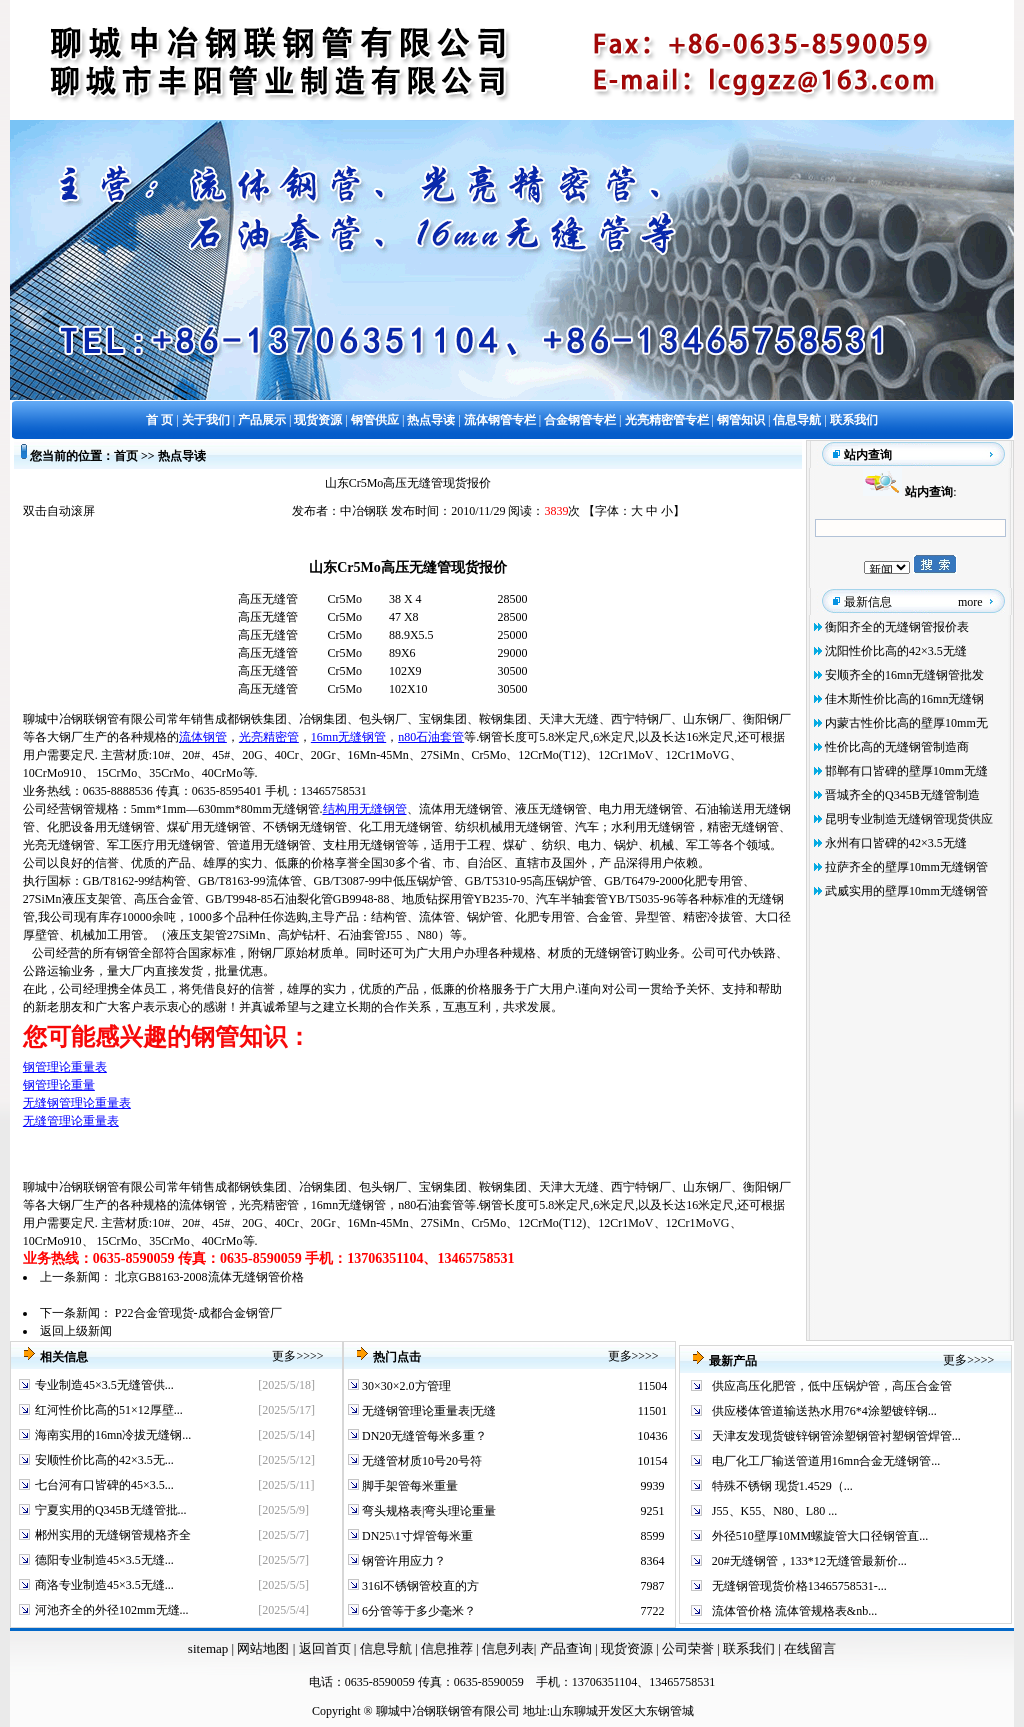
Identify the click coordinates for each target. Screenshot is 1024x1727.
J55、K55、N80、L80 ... (774, 1511)
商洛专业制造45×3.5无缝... (104, 1585)
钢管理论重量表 (65, 1067)
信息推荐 (444, 1648)
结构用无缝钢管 (365, 809)
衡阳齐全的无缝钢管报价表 (897, 627)
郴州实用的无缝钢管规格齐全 (113, 1535)
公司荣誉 (689, 1648)
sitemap (208, 1648)
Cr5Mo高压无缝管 (394, 567)
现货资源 (627, 1648)
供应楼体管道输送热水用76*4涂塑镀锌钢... (824, 1411)
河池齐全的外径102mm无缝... (112, 1610)
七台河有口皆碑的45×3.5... (104, 1485)
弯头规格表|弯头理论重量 (427, 1511)
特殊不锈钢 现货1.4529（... (782, 1486)
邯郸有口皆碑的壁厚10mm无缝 (906, 771)
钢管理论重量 (59, 1085)
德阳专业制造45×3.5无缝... (104, 1560)
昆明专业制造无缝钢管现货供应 (909, 819)
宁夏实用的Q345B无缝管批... (111, 1510)
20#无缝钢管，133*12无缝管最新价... (809, 1561)
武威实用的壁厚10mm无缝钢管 (906, 891)
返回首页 (322, 1648)
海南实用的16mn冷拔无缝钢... (113, 1435)
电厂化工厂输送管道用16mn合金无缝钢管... (826, 1461)
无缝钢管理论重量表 (77, 1103)
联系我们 (750, 1648)
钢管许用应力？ (402, 1561)
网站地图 (263, 1648)
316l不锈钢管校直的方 (419, 1586)
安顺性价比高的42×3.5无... (104, 1460)
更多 (284, 1356)
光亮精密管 (269, 737)
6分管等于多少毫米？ (417, 1611)
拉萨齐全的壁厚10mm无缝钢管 (906, 867)
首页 (126, 456)
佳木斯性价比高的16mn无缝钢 (904, 699)
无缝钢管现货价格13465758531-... (799, 1586)
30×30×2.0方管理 (405, 1386)
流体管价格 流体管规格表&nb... (794, 1611)
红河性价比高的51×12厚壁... (109, 1410)
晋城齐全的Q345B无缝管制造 (902, 795)
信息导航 (386, 1648)
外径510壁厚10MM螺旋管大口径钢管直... (820, 1536)
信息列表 (508, 1648)
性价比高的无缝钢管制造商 (897, 747)
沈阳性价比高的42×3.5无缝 (896, 651)
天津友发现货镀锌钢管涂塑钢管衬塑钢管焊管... (836, 1436)
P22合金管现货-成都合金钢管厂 (198, 1313)
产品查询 (567, 1648)
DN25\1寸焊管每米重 (416, 1536)
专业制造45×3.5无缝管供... (104, 1385)
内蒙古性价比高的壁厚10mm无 (906, 723)
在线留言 (810, 1648)
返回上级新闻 (76, 1331)
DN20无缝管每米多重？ (423, 1436)
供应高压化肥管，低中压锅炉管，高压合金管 (832, 1386)
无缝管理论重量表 (71, 1121)
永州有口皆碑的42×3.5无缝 (896, 843)
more (970, 602)
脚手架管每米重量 (408, 1486)
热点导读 (182, 456)
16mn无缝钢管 (348, 737)
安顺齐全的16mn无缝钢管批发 (904, 675)
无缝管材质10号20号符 (420, 1461)
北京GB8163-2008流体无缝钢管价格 (209, 1277)
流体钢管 (203, 737)
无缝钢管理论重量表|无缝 (427, 1411)
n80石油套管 (431, 737)
